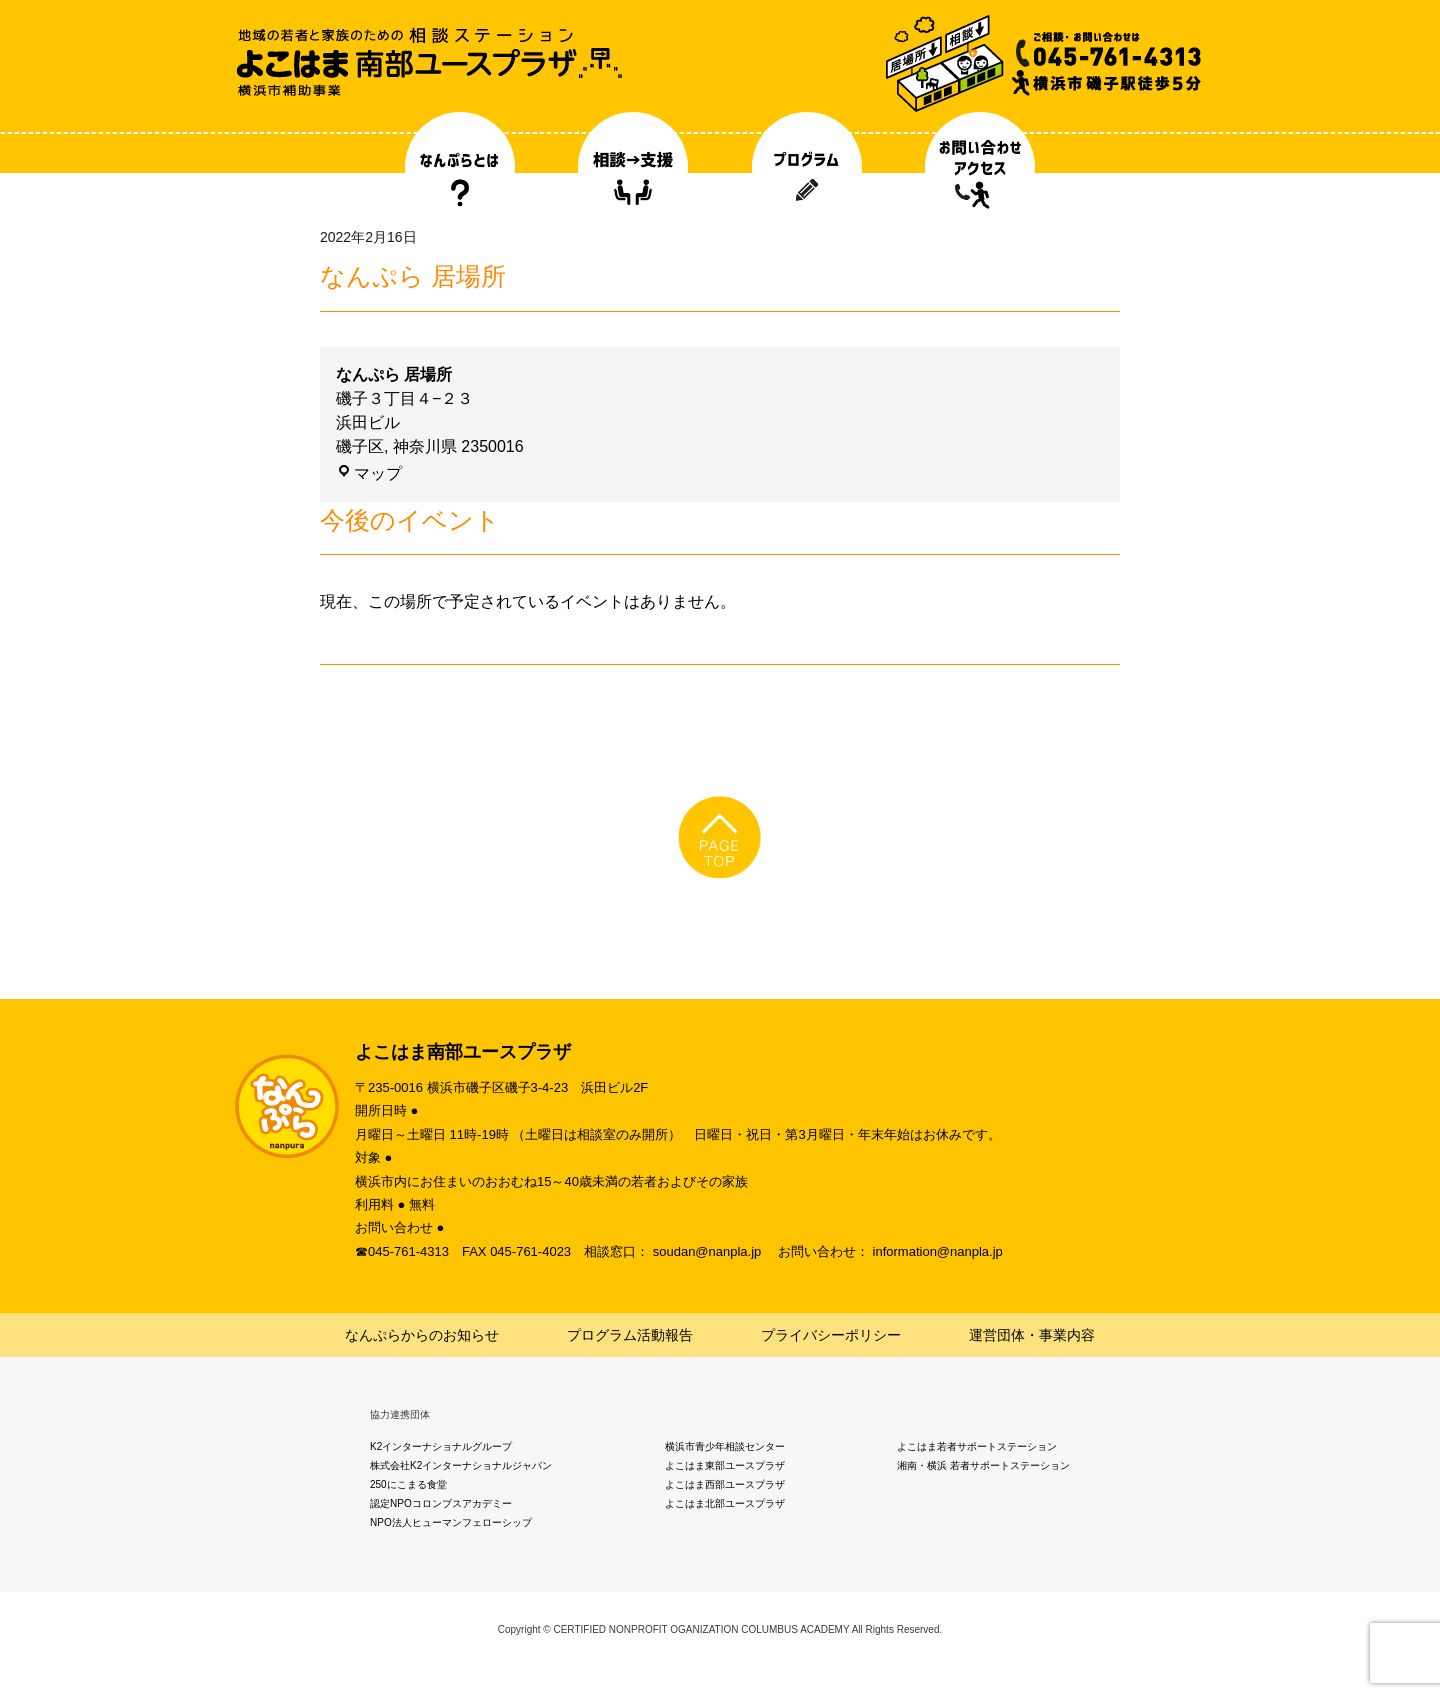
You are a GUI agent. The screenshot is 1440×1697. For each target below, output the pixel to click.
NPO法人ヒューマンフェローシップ (451, 1522)
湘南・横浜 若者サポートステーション (983, 1465)
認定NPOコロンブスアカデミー (441, 1503)
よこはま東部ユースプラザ (725, 1465)
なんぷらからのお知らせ (422, 1335)
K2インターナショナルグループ (441, 1446)
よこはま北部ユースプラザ (725, 1503)
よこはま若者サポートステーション (977, 1446)
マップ (369, 473)
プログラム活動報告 (630, 1335)
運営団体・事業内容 (1032, 1335)
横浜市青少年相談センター (725, 1446)
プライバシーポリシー (831, 1335)
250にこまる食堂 (408, 1484)
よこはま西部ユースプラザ (725, 1484)
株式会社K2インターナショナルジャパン (461, 1465)
